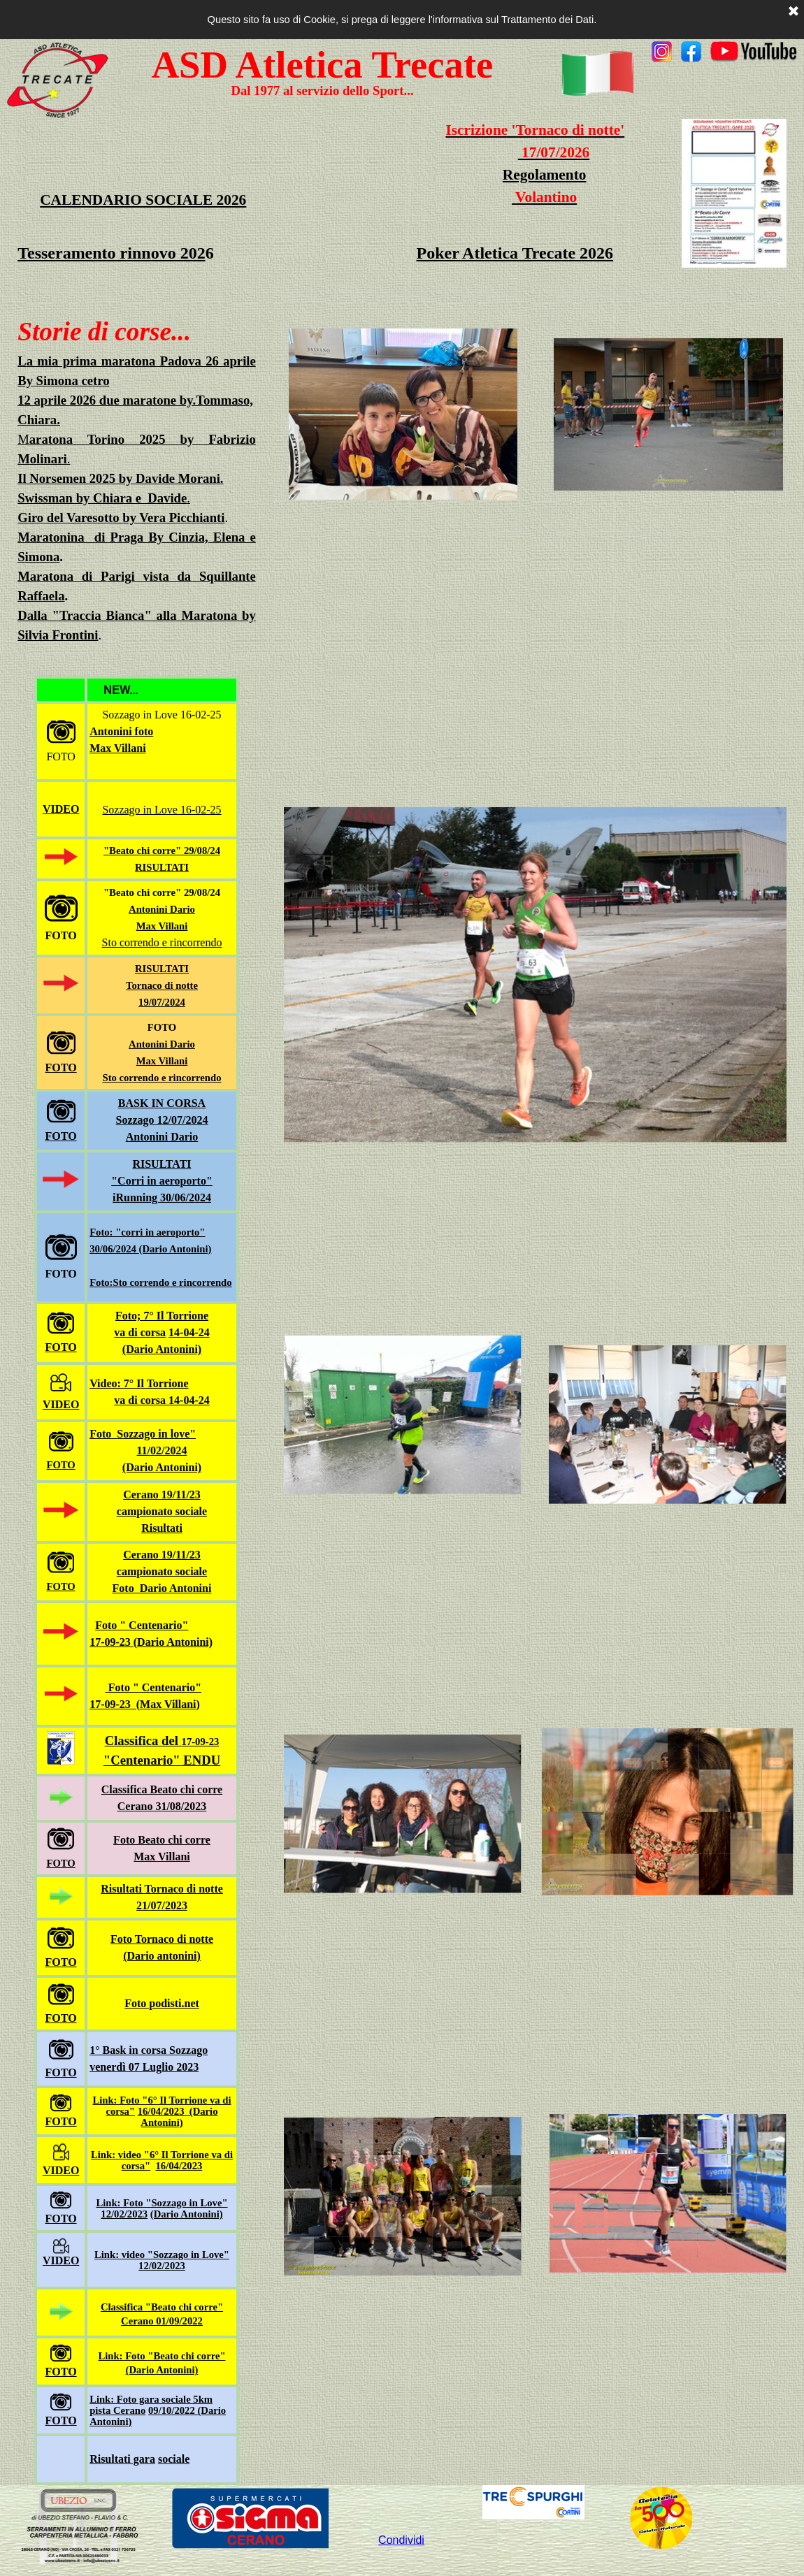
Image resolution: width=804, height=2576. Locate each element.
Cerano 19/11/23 (162, 1494)
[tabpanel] (724, 53)
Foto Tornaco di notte (161, 1939)
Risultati (161, 1528)
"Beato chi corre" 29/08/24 (161, 850)
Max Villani (162, 1060)
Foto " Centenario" (141, 1625)
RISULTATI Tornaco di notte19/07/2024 (162, 985)
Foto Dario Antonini (162, 1588)
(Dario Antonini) (161, 1349)
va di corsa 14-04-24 (161, 1400)
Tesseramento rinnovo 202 (111, 253)
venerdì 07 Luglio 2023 (144, 2067)
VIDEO (61, 809)
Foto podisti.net (161, 2003)
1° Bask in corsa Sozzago (148, 2050)
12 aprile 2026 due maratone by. (106, 400)
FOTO (61, 1067)
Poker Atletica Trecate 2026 (515, 253)
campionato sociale (162, 1511)
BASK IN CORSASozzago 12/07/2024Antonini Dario (162, 1120)
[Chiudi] (794, 11)
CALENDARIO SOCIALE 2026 (143, 199)
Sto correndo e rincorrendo (162, 942)
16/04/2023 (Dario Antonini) (178, 2117)
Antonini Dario (162, 909)
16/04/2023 (179, 2165)
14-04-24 (189, 1332)
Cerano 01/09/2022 (162, 2321)
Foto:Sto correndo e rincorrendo (160, 1282)
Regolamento (545, 174)
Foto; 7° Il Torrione (161, 1316)
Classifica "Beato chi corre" (162, 2307)
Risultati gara (122, 2459)
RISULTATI (162, 867)
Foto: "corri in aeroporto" (147, 1232)
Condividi (401, 2540)
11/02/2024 (161, 1450)
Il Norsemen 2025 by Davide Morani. (120, 478)
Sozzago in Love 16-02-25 (161, 810)
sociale (173, 2459)
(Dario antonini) (162, 1956)
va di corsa (140, 1332)
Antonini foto (121, 731)
